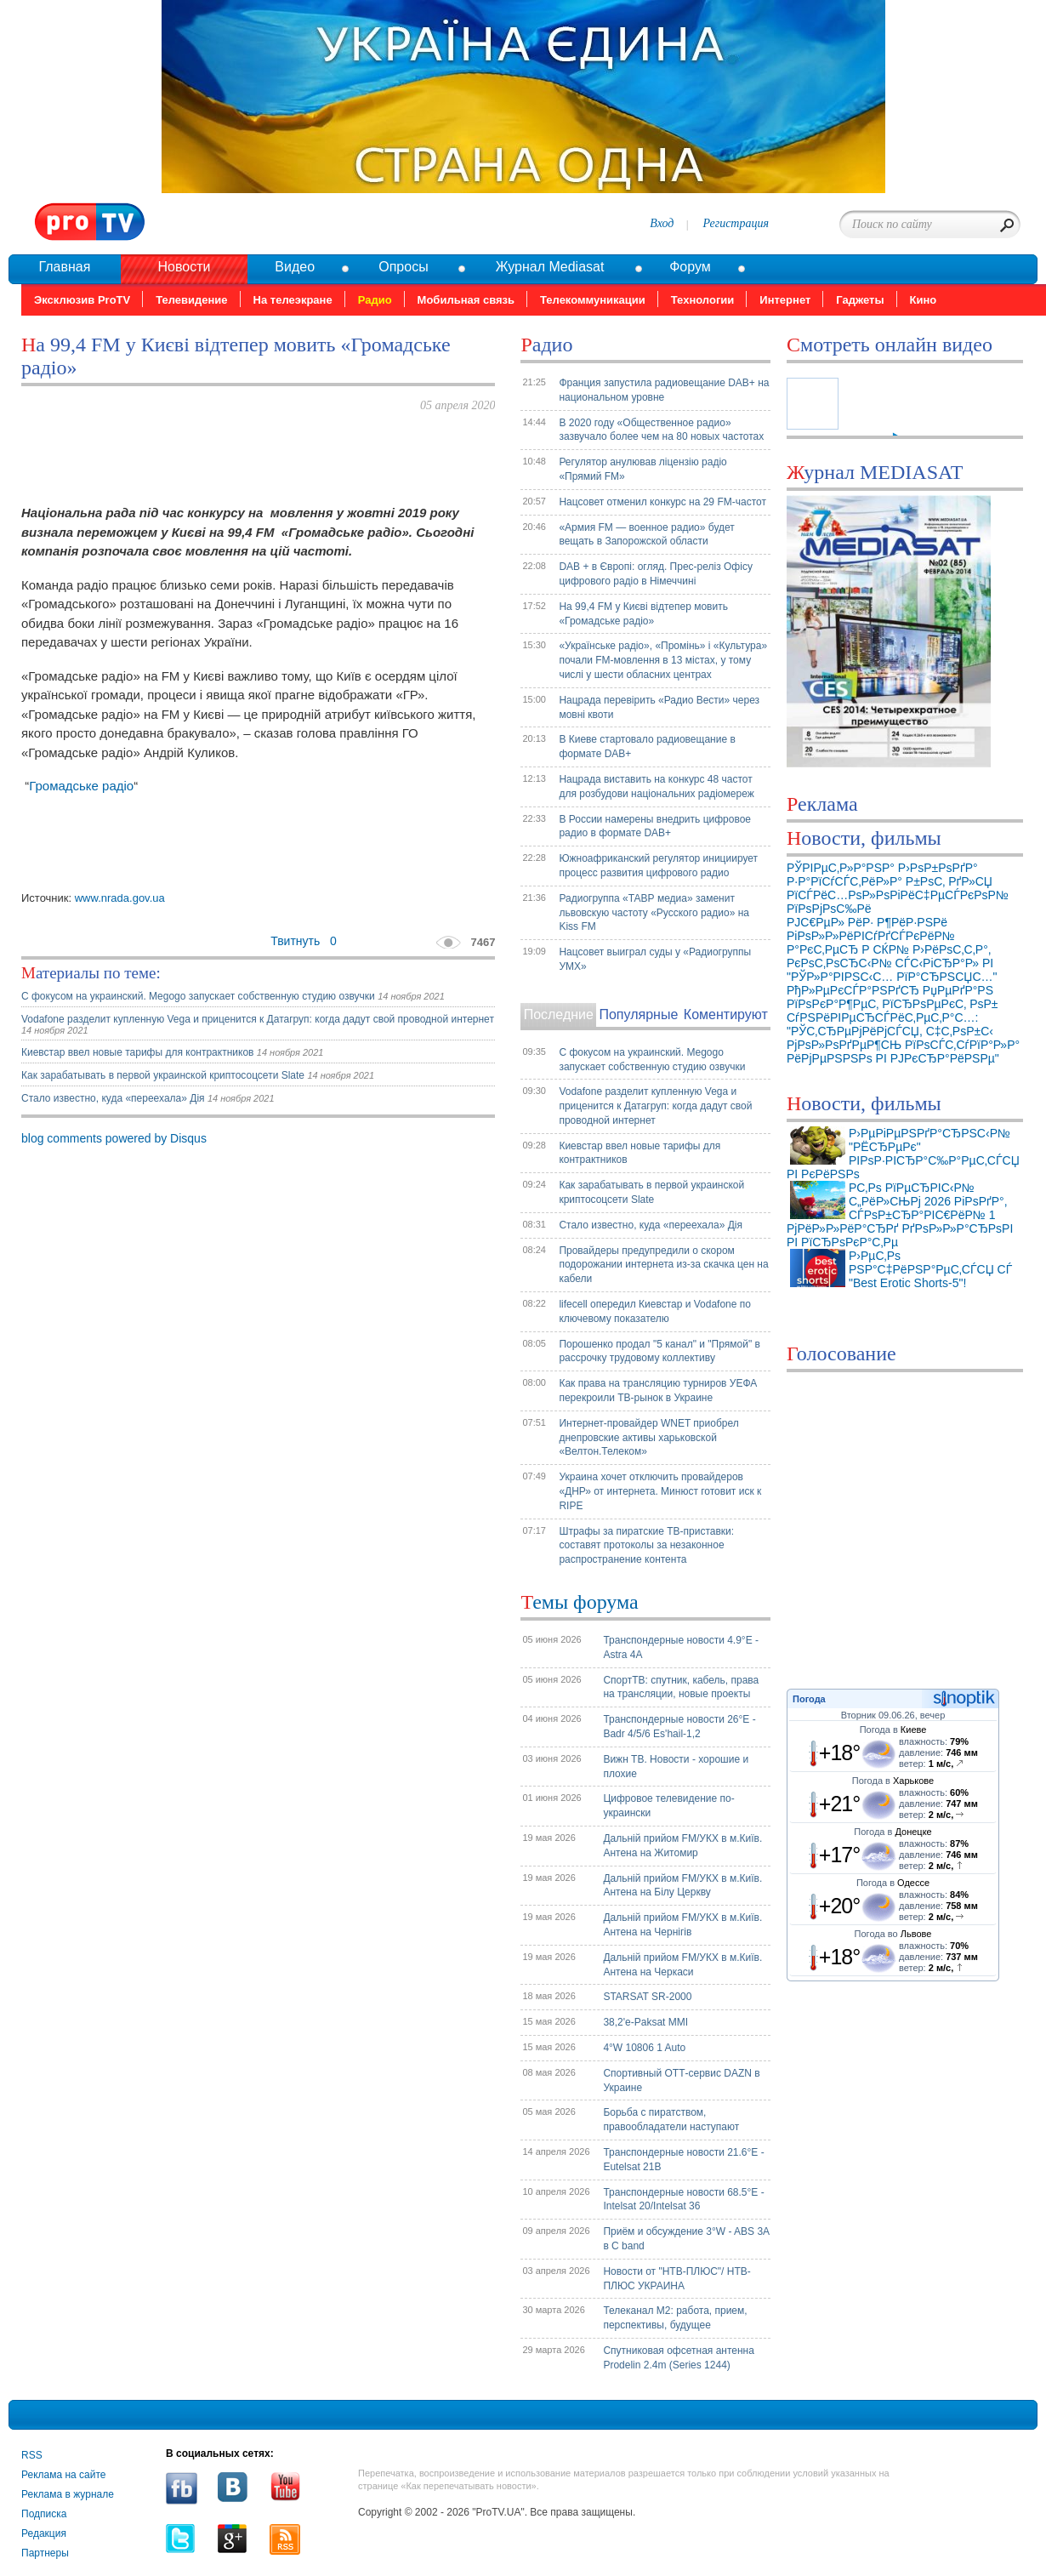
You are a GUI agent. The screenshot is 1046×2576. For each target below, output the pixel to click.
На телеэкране (293, 300)
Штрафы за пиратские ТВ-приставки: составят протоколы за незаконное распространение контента (646, 1545)
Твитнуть (295, 941)
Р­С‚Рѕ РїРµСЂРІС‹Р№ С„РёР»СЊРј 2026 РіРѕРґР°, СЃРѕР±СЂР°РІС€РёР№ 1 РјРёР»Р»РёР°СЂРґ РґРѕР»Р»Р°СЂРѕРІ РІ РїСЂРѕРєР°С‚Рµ (900, 1215)
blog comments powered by (114, 1138)
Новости (183, 266)
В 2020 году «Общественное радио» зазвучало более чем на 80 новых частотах (661, 430)
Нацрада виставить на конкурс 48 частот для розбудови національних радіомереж (656, 786)
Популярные (638, 1014)
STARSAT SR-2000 (647, 1997)
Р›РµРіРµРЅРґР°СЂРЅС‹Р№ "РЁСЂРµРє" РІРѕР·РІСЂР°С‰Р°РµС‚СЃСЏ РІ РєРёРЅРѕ (903, 1153)
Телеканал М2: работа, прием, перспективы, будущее (675, 2318)
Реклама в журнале (67, 2494)
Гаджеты (860, 300)
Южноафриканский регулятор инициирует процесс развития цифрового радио (658, 865)
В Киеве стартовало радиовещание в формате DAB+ (647, 746)
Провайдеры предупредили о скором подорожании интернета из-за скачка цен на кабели (663, 1265)
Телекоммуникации (592, 300)
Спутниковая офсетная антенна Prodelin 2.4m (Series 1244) (678, 2358)
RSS (32, 2455)
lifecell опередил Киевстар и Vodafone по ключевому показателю (655, 1311)
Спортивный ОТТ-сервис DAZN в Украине (681, 2080)
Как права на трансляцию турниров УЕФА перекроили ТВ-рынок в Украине (658, 1390)
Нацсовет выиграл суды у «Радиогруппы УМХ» (655, 959)
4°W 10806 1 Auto (644, 2048)
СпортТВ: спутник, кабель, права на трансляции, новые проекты (681, 1687)
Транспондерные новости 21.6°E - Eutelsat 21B (683, 2159)
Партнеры (45, 2553)
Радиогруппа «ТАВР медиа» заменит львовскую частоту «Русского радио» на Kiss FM (654, 912)
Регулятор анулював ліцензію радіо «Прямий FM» (642, 469)
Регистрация (735, 223)
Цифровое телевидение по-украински (668, 1805)
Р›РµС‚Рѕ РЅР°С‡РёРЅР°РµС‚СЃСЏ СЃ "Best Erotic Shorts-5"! (930, 1269)
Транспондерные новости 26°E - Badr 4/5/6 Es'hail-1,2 (679, 1726)
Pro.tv (90, 222)
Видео (295, 266)
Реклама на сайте (63, 2475)
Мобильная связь (466, 300)
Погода (809, 1699)
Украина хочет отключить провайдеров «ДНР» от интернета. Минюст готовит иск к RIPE (660, 1491)
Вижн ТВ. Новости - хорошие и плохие (675, 1766)
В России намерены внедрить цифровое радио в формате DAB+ (655, 826)
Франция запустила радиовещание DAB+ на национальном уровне (664, 390)
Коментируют (726, 1014)
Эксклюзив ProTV (82, 300)
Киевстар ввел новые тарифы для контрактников (139, 1052)
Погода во (893, 1934)
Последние (559, 1014)
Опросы (403, 266)
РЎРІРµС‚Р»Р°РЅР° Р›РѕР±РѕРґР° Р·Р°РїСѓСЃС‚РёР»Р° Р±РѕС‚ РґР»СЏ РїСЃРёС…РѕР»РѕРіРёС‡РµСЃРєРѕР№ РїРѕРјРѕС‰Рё (898, 888)
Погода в (893, 1729)
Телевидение (191, 300)
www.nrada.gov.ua (120, 898)
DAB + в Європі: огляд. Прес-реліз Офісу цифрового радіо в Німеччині (656, 574)
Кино (923, 300)
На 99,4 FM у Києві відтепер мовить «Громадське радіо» (643, 614)
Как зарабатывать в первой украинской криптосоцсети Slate (162, 1075)
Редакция (43, 2533)
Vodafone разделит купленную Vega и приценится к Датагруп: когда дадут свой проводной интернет (257, 1019)
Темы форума (579, 1602)
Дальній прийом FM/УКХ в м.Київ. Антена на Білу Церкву (682, 1885)
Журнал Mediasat (550, 266)
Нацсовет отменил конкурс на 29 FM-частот (662, 502)
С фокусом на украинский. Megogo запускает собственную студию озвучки (199, 996)
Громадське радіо (81, 785)
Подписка (43, 2514)
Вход (662, 223)
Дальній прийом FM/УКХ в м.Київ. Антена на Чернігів (682, 1925)
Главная (64, 266)
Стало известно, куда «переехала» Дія (113, 1098)
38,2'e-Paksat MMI (645, 2022)
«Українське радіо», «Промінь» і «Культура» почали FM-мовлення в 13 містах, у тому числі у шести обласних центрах (663, 660)
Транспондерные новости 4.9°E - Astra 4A (681, 1647)
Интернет (784, 300)
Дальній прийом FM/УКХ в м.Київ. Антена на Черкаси (682, 1965)
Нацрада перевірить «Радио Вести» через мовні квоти (659, 707)
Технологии (702, 300)
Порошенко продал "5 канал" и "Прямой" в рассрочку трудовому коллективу (659, 1351)
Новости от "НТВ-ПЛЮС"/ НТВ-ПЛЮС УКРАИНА (676, 2278)
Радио (375, 300)
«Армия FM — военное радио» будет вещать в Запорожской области (646, 534)
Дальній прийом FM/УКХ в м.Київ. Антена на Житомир (682, 1845)
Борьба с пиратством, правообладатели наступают (671, 2119)
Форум (690, 266)
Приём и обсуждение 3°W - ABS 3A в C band (686, 2239)
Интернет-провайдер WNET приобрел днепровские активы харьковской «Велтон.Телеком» (648, 1437)
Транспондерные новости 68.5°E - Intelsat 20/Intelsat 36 (683, 2199)
